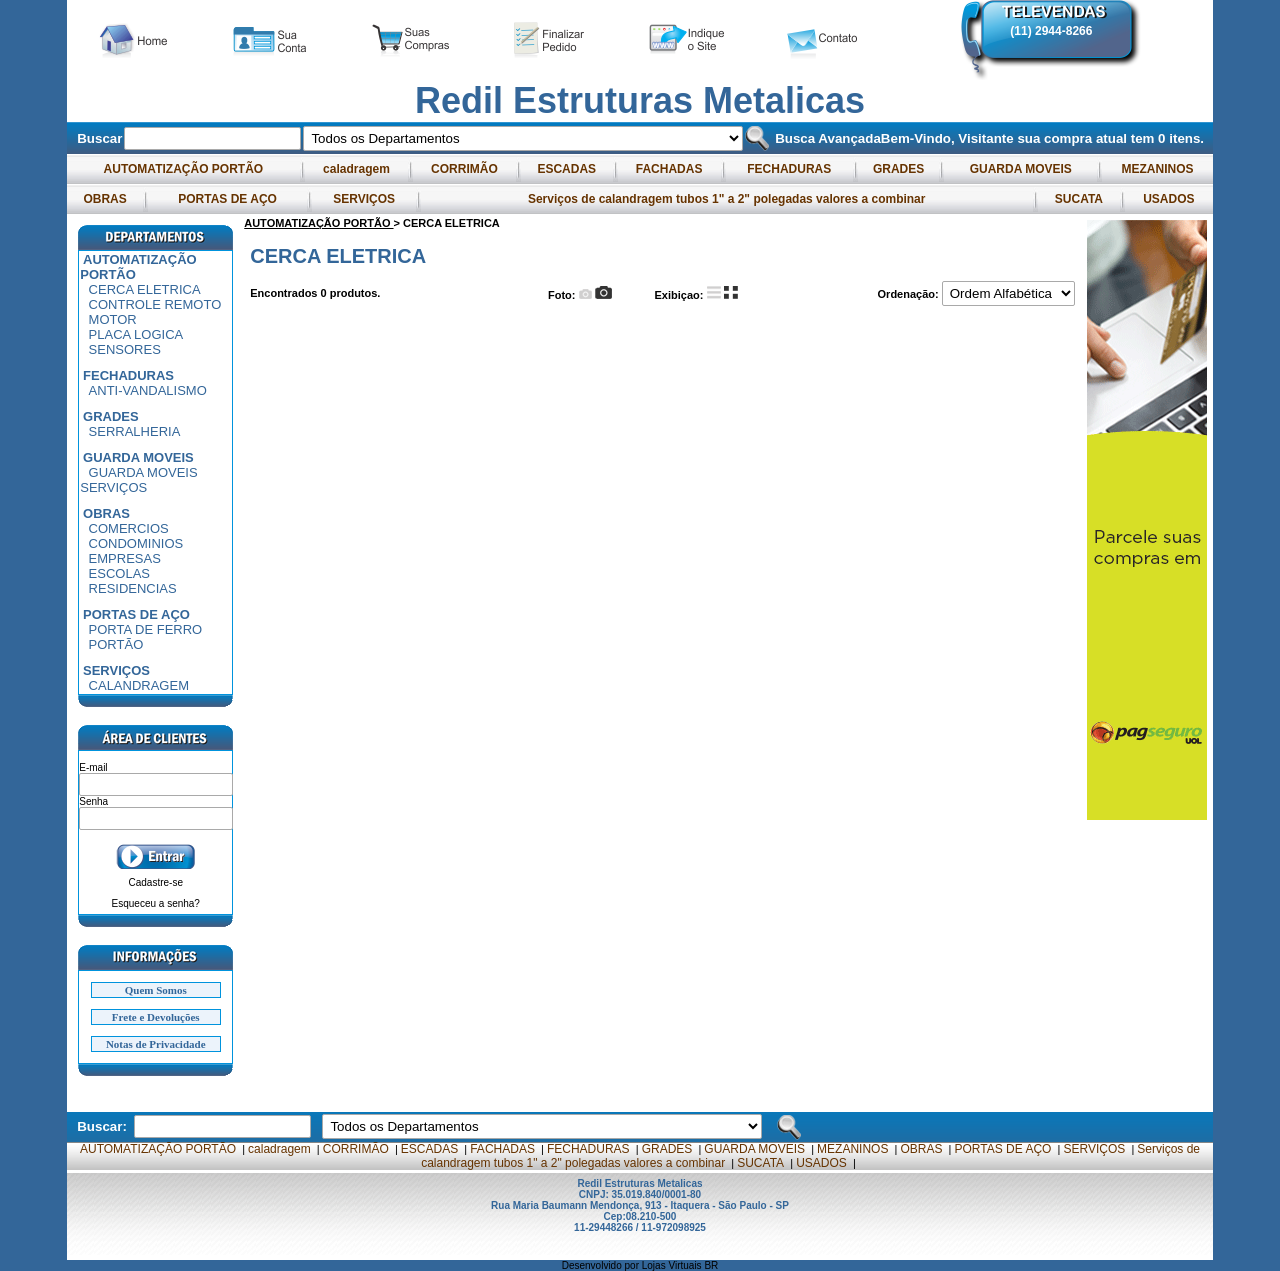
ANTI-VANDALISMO (148, 390)
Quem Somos (156, 990)
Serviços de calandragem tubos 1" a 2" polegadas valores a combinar (727, 199)
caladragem (356, 169)
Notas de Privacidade (156, 1044)
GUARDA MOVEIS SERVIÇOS (138, 480)
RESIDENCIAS (133, 588)
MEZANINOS (1157, 169)
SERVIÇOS (364, 199)
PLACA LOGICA (136, 334)
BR (711, 1265)
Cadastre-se (156, 882)
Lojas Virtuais (673, 1265)
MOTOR (113, 319)
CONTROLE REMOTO (155, 304)
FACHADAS (668, 169)
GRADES (899, 169)
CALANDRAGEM (139, 685)
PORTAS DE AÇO (227, 199)
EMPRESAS (125, 558)
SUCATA (1078, 199)
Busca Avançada (825, 138)
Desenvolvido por (602, 1265)
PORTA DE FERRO (146, 629)
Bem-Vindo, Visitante (949, 138)
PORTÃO (116, 644)
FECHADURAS (789, 169)
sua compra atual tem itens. (1110, 138)
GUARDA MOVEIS (1020, 169)
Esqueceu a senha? (156, 903)
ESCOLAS (119, 573)
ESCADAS (566, 169)
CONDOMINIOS (136, 543)
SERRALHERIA (135, 431)
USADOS (1169, 199)
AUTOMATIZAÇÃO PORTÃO (184, 169)
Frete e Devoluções (156, 1017)
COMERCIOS (129, 528)
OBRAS (105, 199)
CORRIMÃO (464, 169)
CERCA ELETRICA (145, 289)
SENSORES (125, 349)
